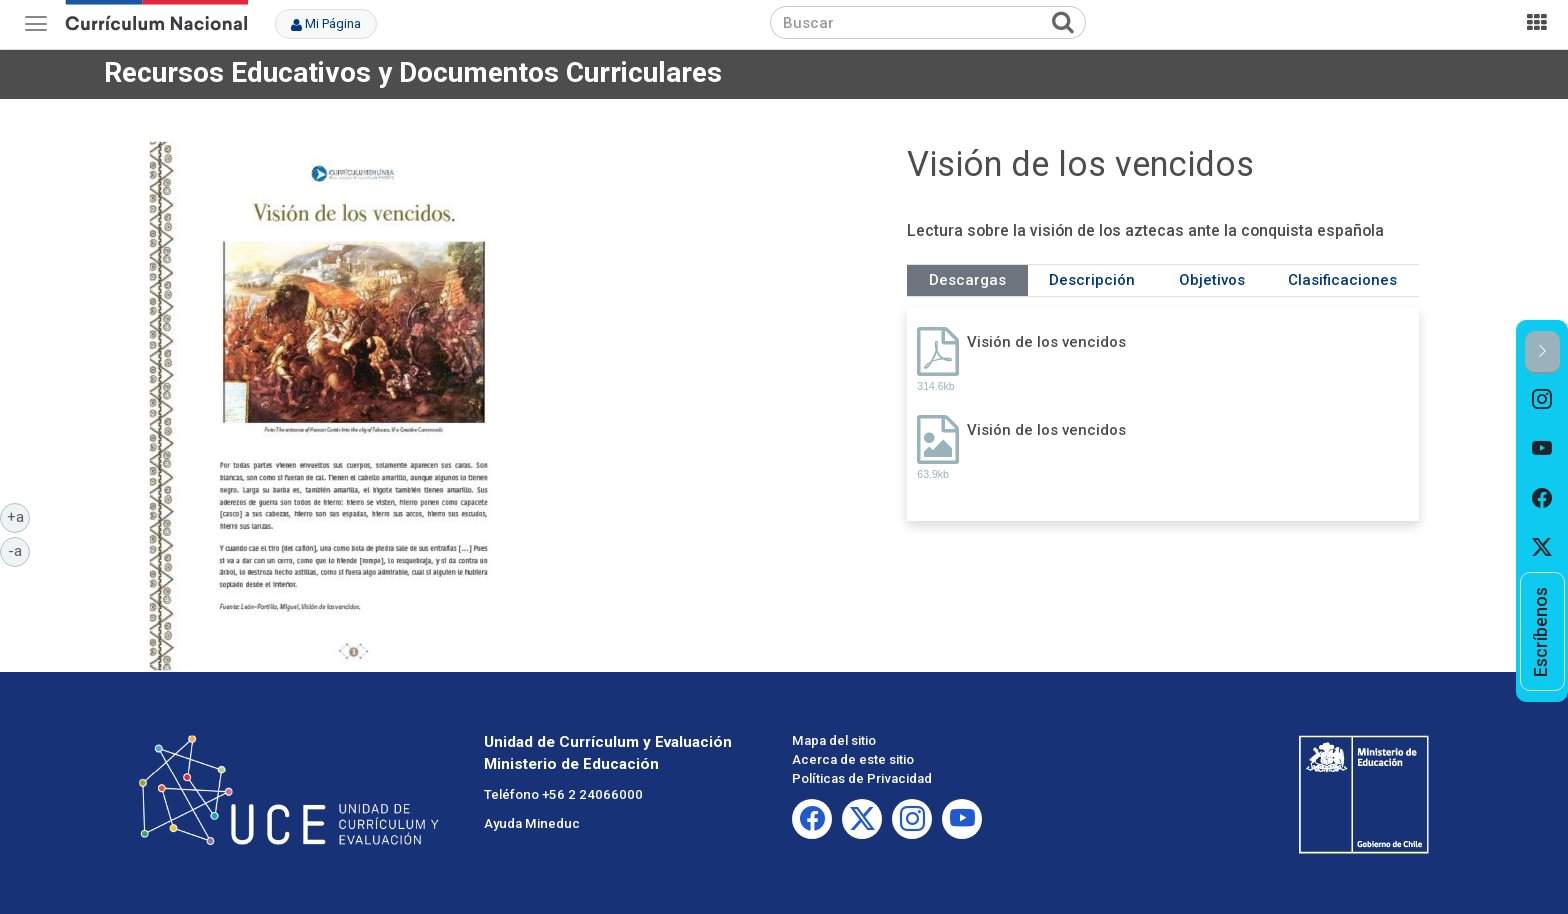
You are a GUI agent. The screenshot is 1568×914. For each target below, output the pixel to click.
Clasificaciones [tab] (1342, 280)
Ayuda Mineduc (532, 823)
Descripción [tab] (1092, 280)
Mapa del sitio (834, 740)
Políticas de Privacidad (862, 778)
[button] (1542, 352)
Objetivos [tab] (1212, 280)
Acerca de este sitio (853, 759)
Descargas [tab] (967, 280)
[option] (1542, 399)
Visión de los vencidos (1046, 342)
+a (19, 516)
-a (19, 550)
